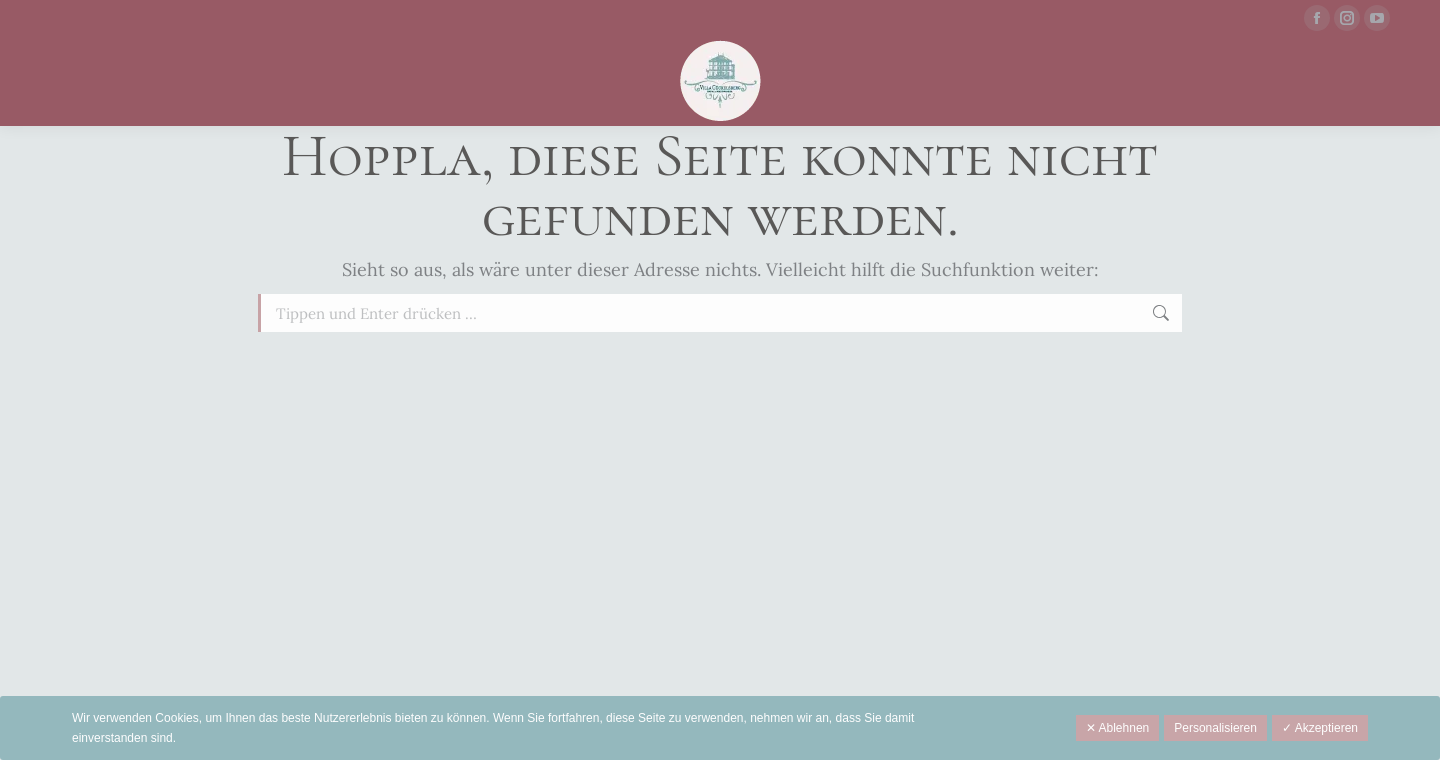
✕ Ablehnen (1117, 728)
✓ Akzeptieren (1320, 728)
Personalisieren (1215, 728)
